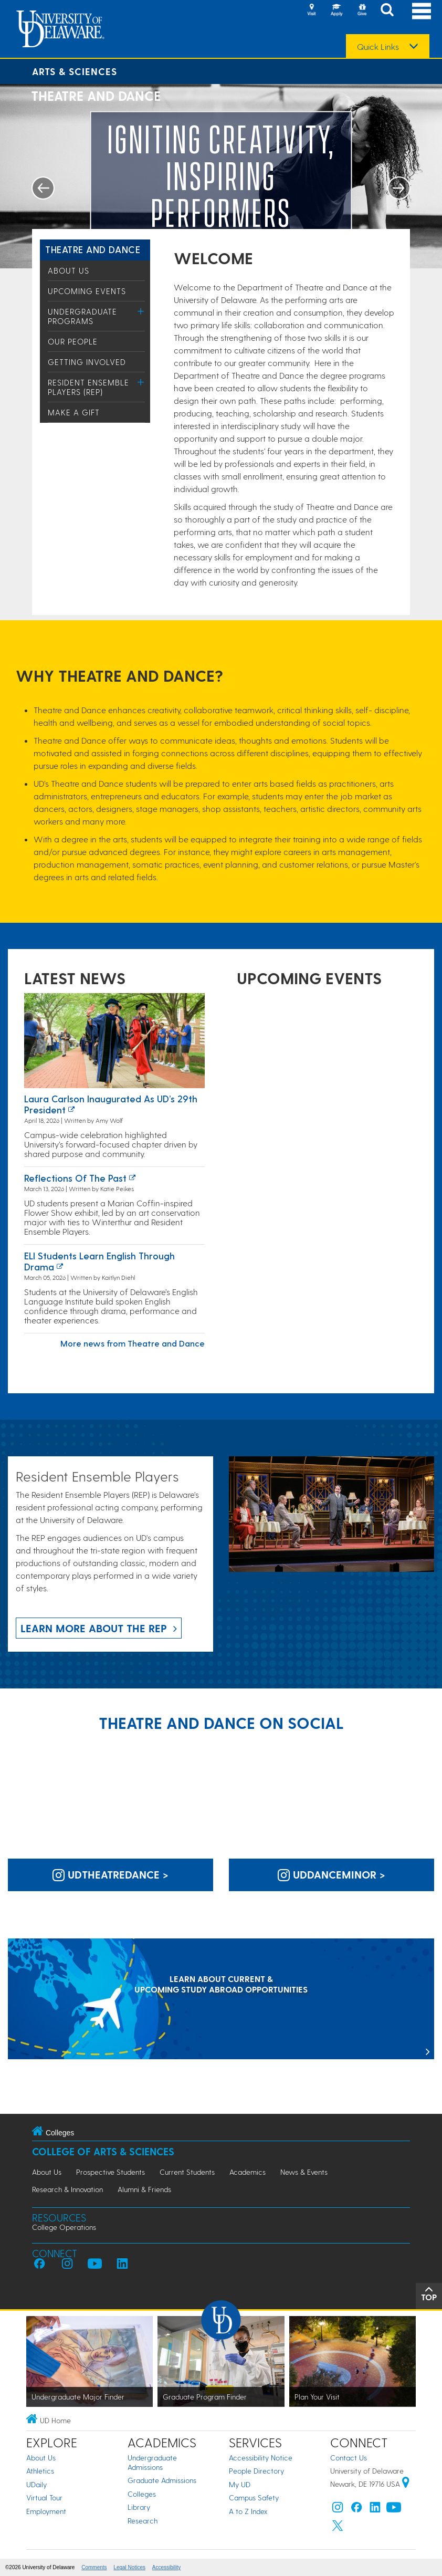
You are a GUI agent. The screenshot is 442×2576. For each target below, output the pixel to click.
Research (142, 2520)
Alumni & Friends (144, 2189)
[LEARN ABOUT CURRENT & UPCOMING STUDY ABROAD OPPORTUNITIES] (221, 1999)
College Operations (64, 2227)
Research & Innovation (67, 2189)
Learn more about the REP (93, 1628)
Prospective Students (110, 2171)
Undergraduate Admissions (152, 2462)
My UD (239, 2484)
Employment (46, 2511)
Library (139, 2506)
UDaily (36, 2484)
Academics (247, 2171)
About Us (68, 270)
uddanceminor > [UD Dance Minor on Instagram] (331, 1874)
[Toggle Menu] (141, 311)
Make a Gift (74, 412)
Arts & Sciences (74, 71)
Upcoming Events (87, 291)
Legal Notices (129, 2567)
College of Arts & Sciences (103, 2151)
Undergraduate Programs (82, 316)
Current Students (187, 2171)
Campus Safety (254, 2497)
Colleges (142, 2493)
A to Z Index (248, 2511)
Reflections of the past (75, 1177)
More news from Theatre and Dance (132, 1343)
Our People (73, 341)
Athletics (40, 2470)
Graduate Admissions (162, 2480)
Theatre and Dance (92, 249)
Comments (94, 2567)
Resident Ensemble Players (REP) (88, 387)
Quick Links (378, 46)
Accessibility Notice (260, 2457)
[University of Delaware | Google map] (405, 2483)
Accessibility (166, 2567)
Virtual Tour (44, 2497)
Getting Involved (87, 362)
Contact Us (348, 2457)
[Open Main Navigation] (421, 11)
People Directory (256, 2470)
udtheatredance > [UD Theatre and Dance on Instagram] (110, 1874)
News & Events (304, 2171)
